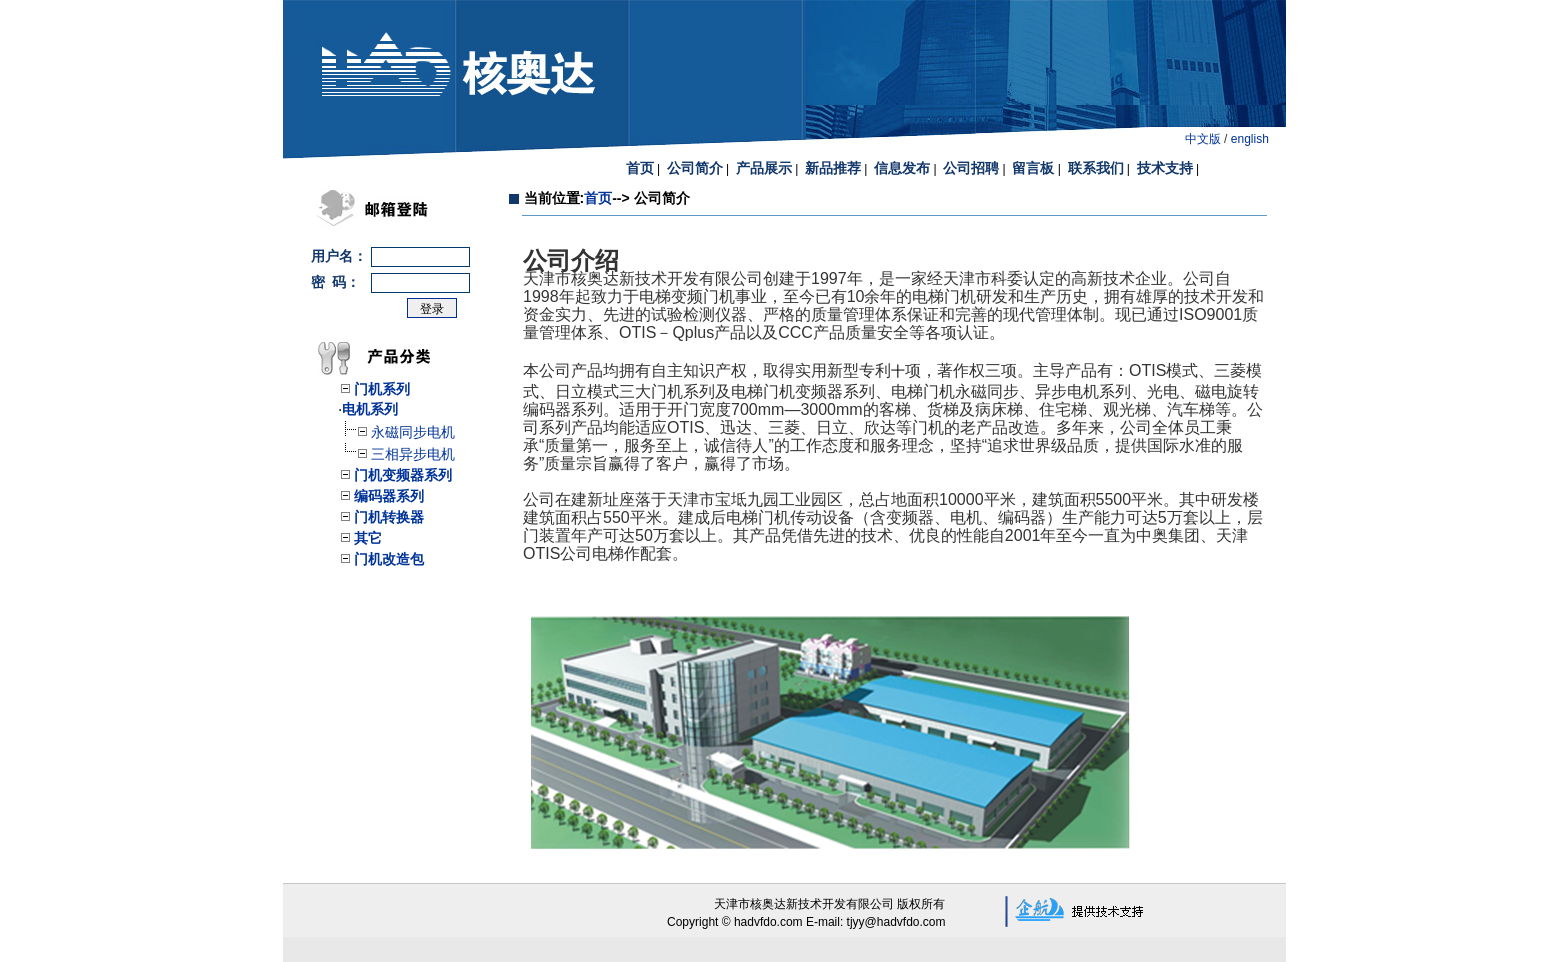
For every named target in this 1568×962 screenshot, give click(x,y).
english (1250, 139)
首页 (598, 198)
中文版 (1203, 139)
